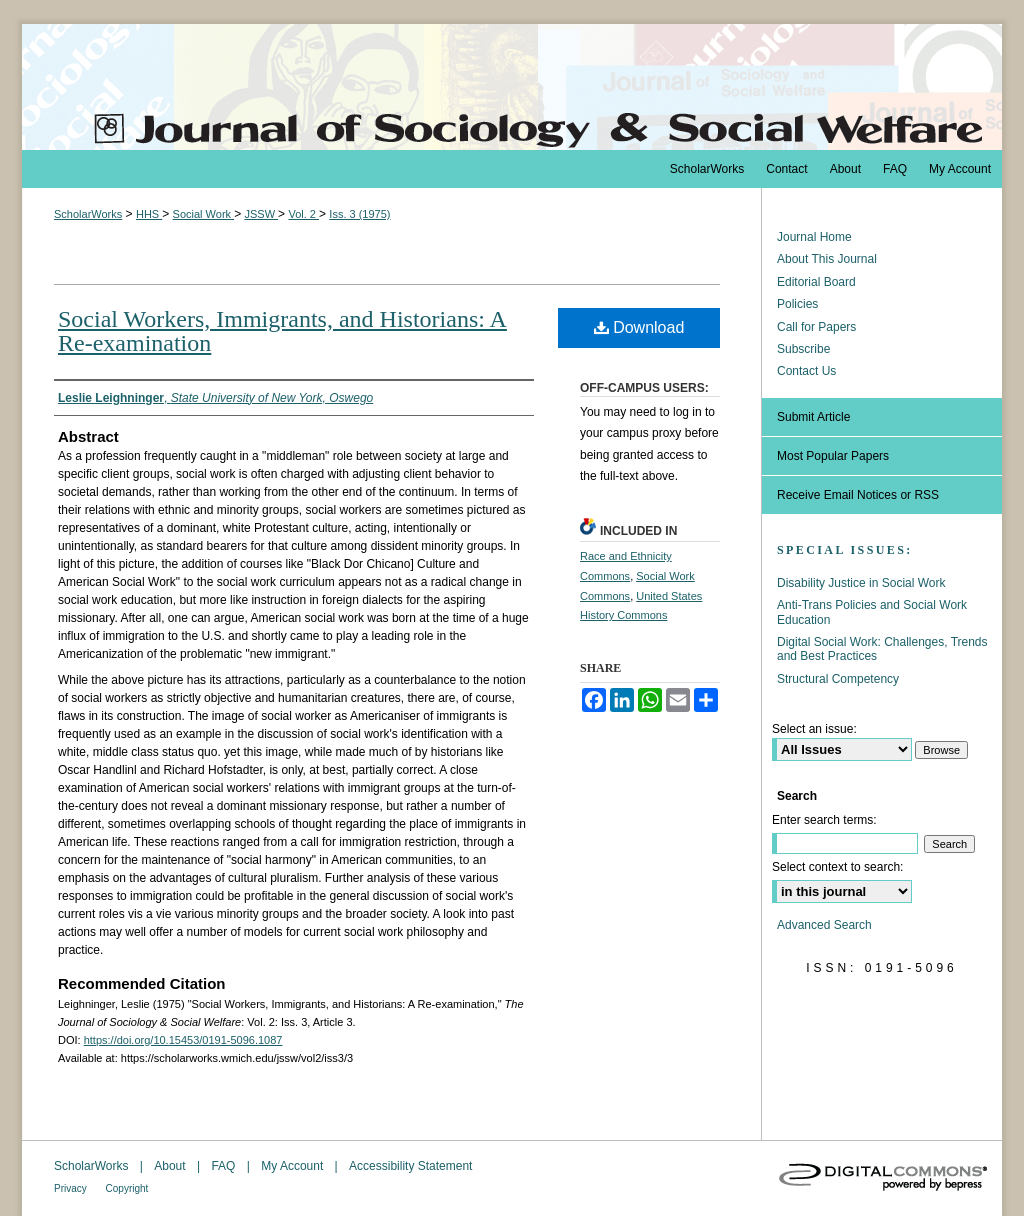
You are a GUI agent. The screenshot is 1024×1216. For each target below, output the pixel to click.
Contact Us (806, 371)
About (171, 1166)
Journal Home (814, 237)
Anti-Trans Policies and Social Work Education (872, 612)
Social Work (204, 214)
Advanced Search (824, 925)
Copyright (127, 1188)
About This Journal (827, 259)
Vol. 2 (303, 214)
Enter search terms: (824, 820)
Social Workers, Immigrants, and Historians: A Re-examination (282, 331)
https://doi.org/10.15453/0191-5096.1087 (183, 1040)
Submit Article (813, 417)
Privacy (72, 1188)
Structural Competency (838, 679)
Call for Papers (816, 327)
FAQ (224, 1166)
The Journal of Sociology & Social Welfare (512, 87)
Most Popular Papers (833, 456)
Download (639, 327)
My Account (293, 1166)
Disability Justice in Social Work (861, 583)
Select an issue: (814, 729)
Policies (797, 304)
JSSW (261, 214)
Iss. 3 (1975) (359, 214)
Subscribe (803, 349)
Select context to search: (837, 867)
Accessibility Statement (410, 1166)
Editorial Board (816, 282)
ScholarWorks (88, 214)
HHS (149, 214)
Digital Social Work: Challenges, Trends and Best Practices (882, 649)
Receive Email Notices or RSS (858, 495)
